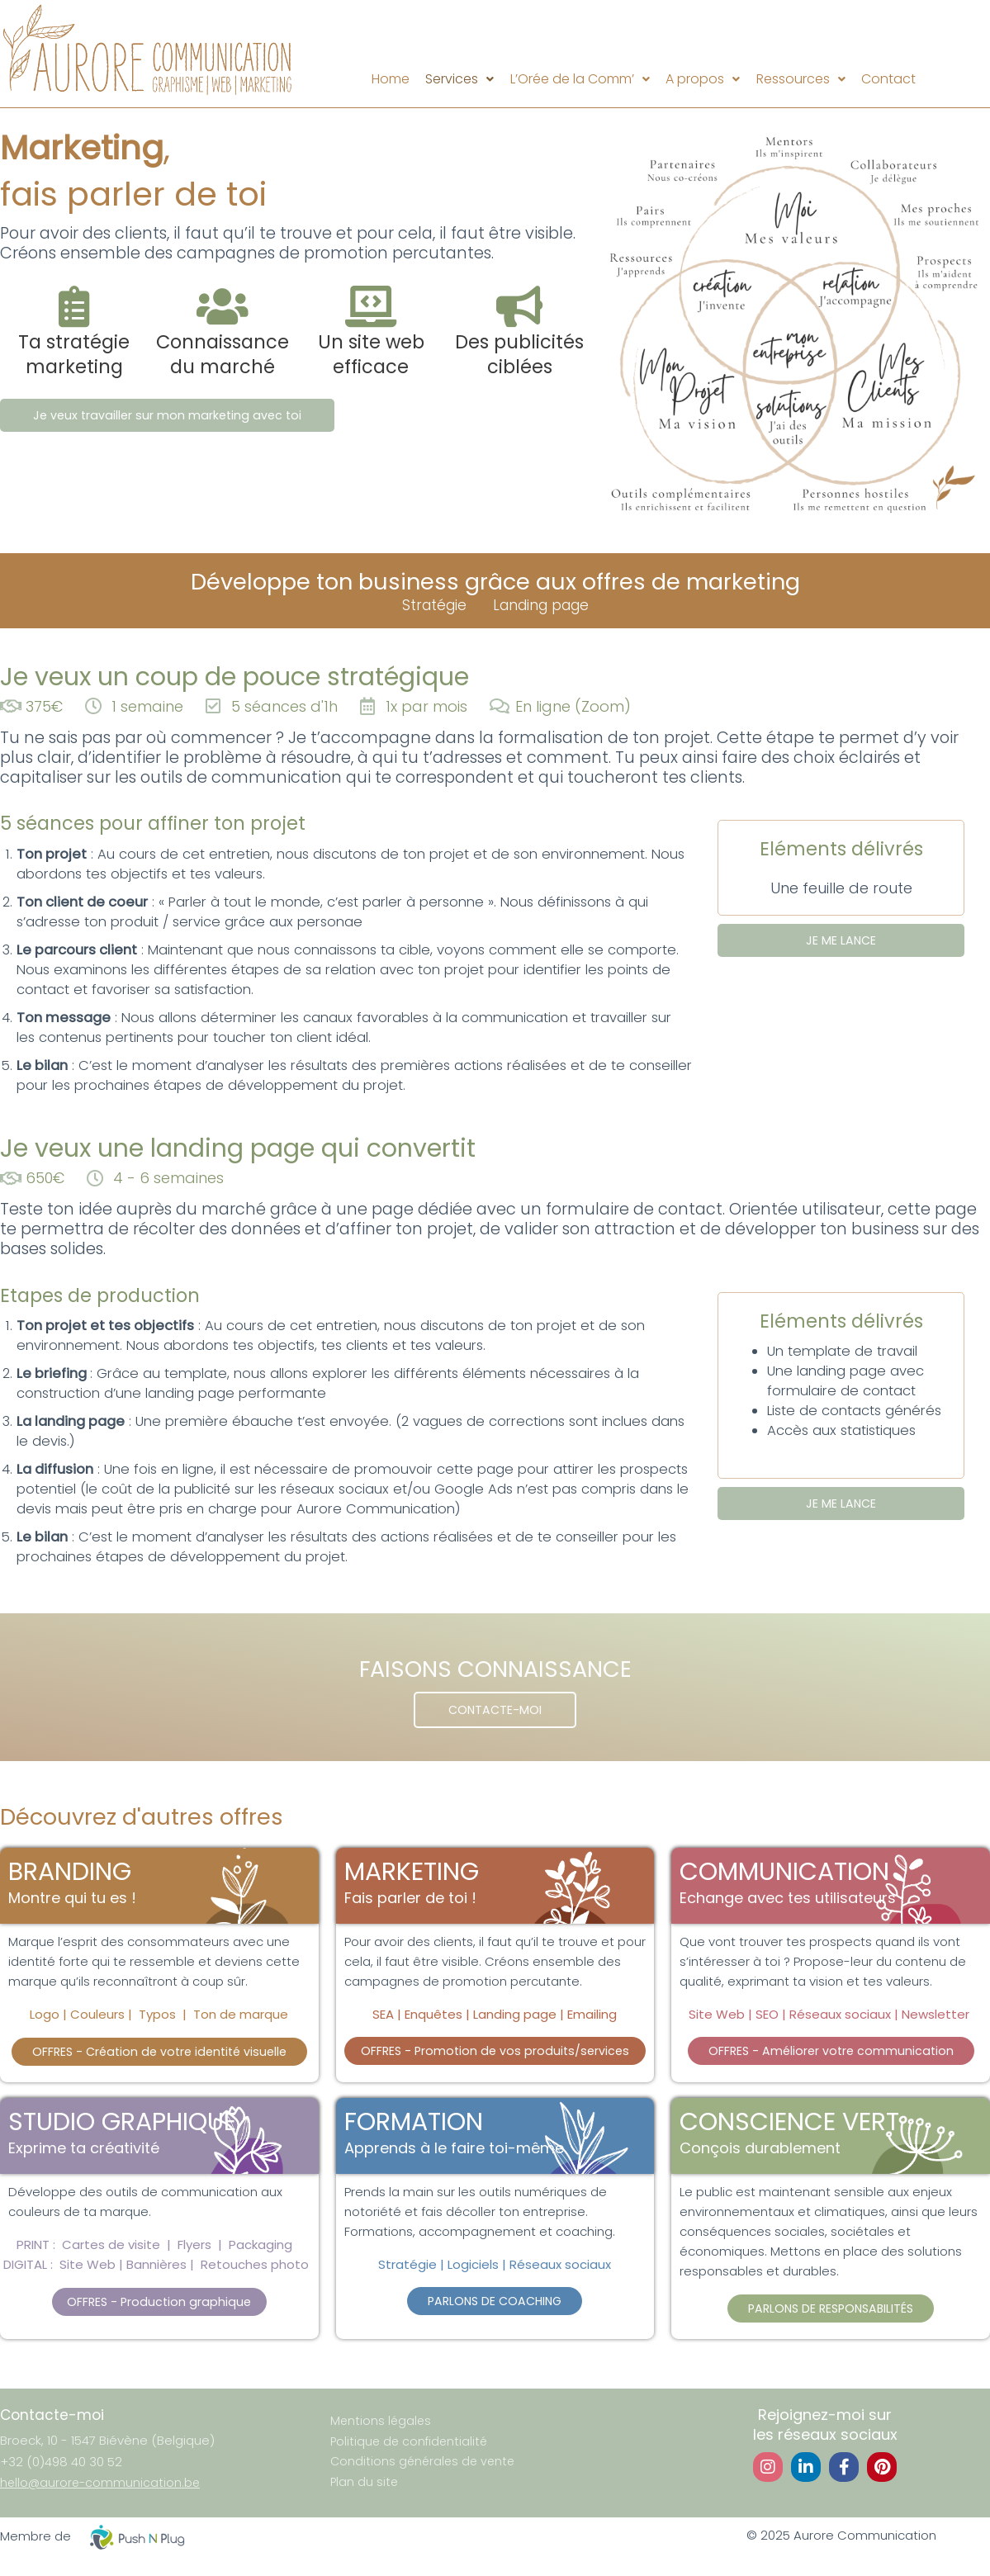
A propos (707, 78)
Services (446, 78)
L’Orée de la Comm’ (575, 78)
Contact (910, 78)
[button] (446, 79)
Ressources (813, 78)
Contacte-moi (53, 2419)
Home (368, 78)
